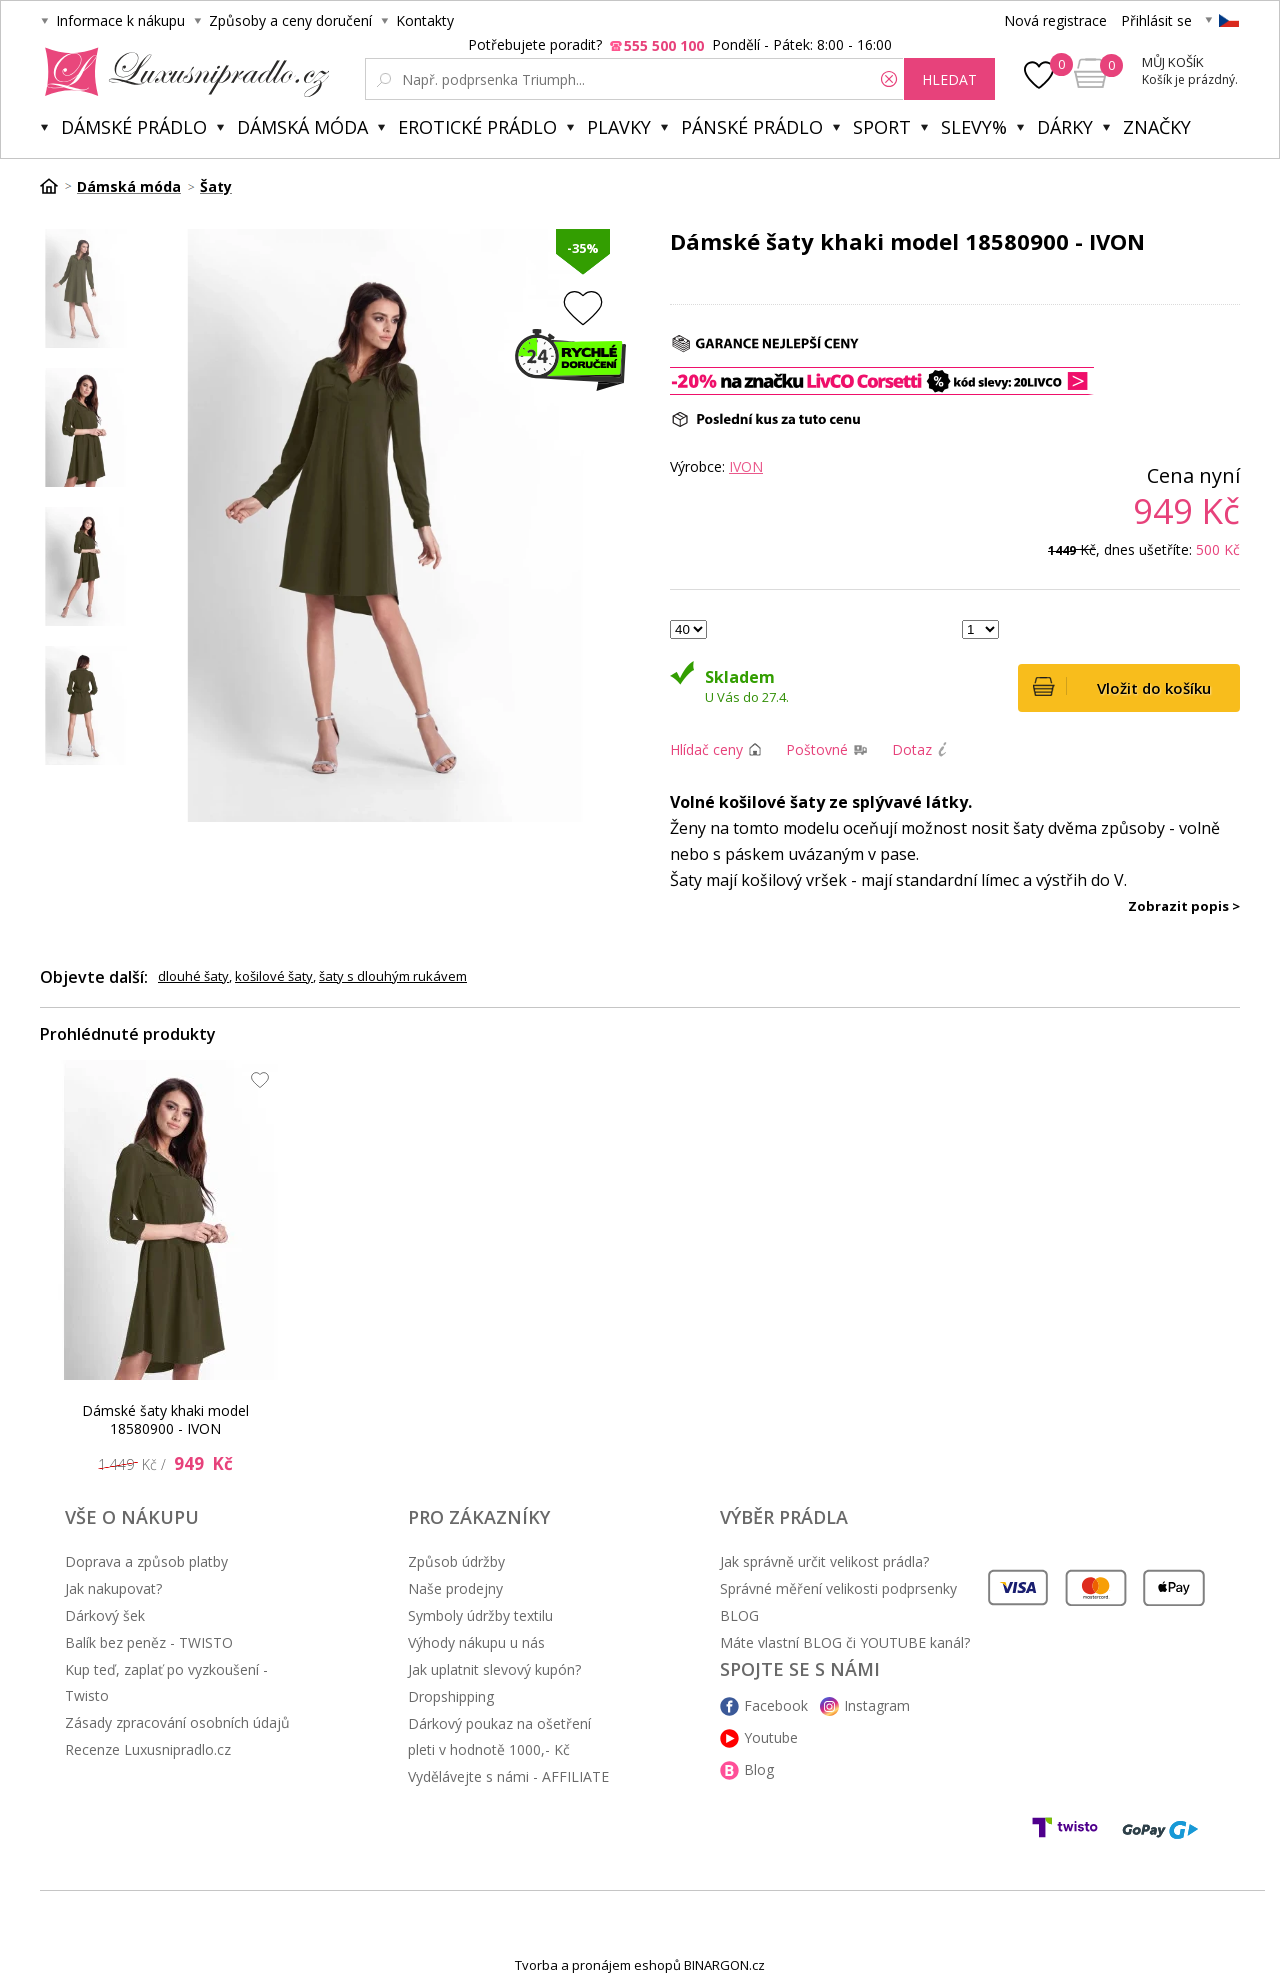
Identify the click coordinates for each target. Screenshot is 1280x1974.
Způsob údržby (456, 1561)
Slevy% (974, 127)
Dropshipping (451, 1696)
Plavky (619, 127)
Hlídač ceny (706, 749)
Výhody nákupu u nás (476, 1642)
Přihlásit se (1156, 20)
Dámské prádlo (134, 127)
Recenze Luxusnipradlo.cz (148, 1749)
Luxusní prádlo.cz (181, 72)
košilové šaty (274, 976)
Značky (1157, 127)
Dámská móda (302, 127)
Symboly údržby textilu (480, 1615)
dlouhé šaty (193, 976)
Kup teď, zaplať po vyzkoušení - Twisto (166, 1682)
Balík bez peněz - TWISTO (149, 1642)
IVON (746, 466)
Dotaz (912, 749)
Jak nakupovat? (113, 1588)
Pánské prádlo (752, 127)
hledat (949, 79)
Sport (882, 127)
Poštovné (817, 749)
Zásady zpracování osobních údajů (177, 1722)
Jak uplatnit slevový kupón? (494, 1669)
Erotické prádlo (477, 127)
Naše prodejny (455, 1588)
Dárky (1065, 127)
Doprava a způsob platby (146, 1561)
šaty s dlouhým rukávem (393, 976)
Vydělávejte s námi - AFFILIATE (508, 1776)
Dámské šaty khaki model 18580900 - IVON (165, 1419)
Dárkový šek (105, 1615)
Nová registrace (1055, 20)
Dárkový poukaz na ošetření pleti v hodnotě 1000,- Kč (499, 1736)
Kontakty (425, 20)
